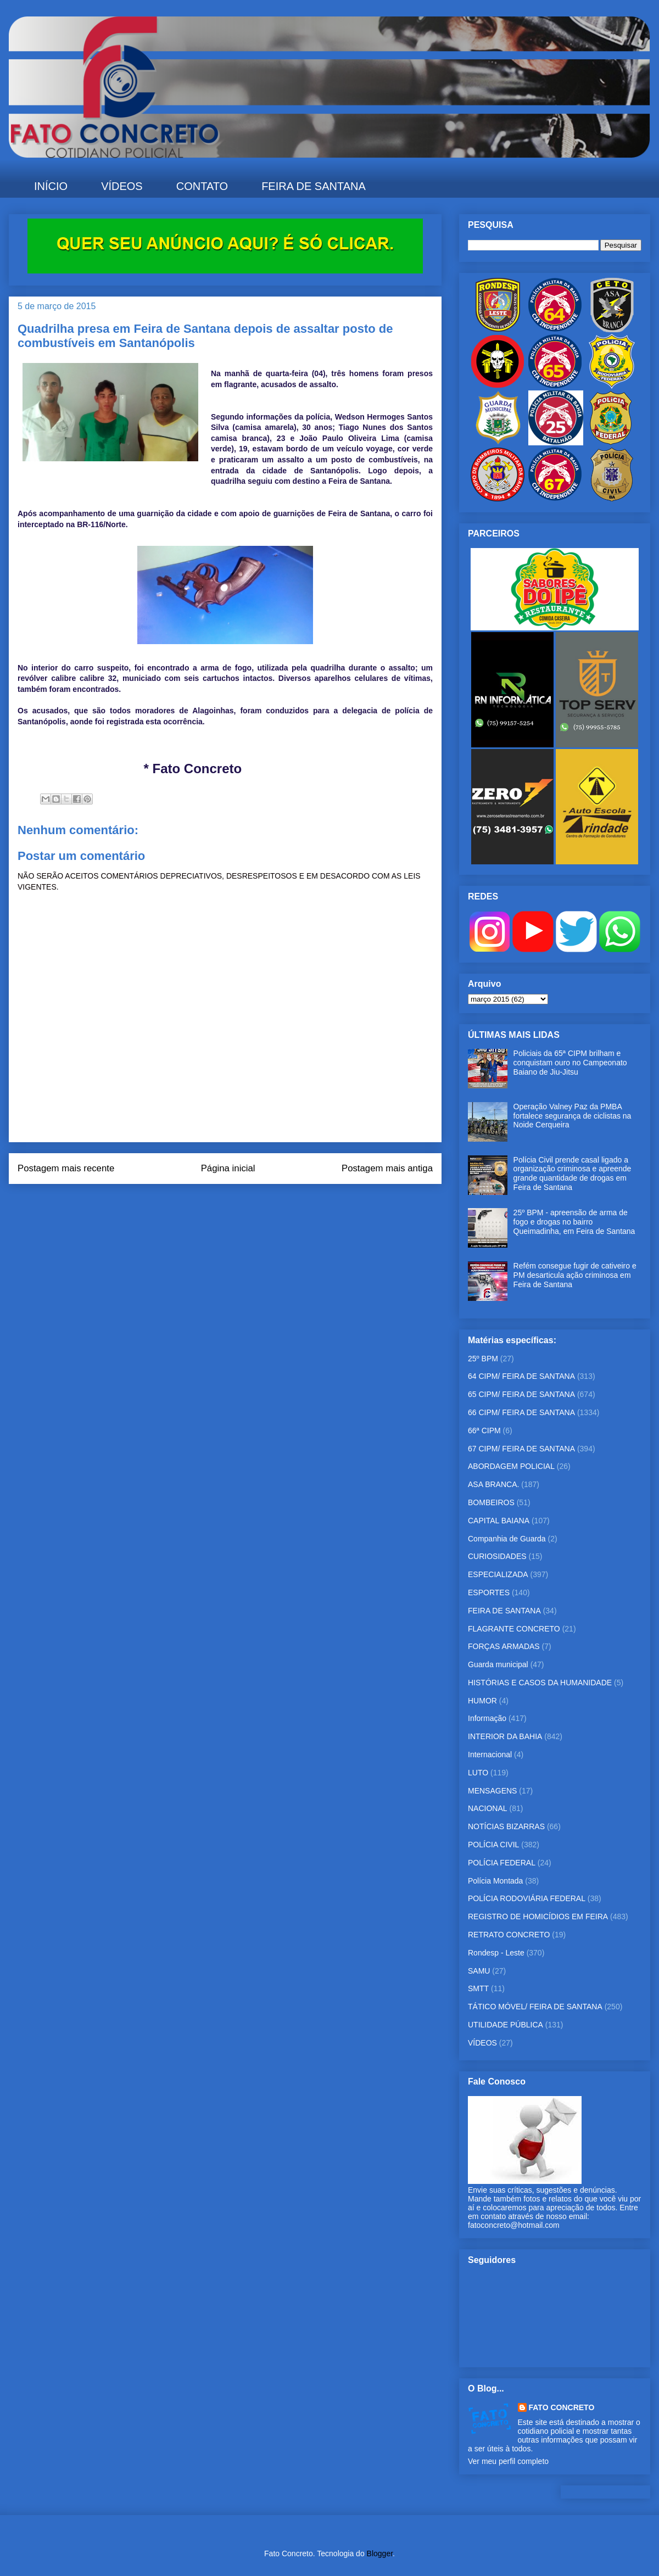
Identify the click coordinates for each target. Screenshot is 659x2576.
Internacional (490, 1754)
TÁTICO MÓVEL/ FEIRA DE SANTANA (535, 2006)
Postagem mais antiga (387, 1168)
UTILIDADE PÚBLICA (505, 2024)
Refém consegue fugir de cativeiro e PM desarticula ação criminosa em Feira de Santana (574, 1275)
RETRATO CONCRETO (509, 1934)
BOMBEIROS (491, 1502)
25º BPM (483, 1358)
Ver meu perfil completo (508, 2461)
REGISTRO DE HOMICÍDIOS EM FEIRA (538, 1916)
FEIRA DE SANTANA (313, 186)
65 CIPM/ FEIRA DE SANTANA (521, 1394)
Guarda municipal (498, 1664)
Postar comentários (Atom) (240, 1205)
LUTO (478, 1772)
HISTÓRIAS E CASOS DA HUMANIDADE (540, 1682)
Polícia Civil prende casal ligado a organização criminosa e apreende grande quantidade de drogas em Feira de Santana (572, 1173)
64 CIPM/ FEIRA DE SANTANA (521, 1376)
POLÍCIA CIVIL (493, 1844)
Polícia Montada (495, 1880)
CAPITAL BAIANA (498, 1520)
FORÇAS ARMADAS (504, 1646)
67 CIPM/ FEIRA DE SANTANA (521, 1448)
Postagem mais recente (66, 1168)
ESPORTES (489, 1592)
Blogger (380, 2553)
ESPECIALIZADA (498, 1574)
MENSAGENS (492, 1790)
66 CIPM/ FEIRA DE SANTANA (521, 1412)
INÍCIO (51, 186)
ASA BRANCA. (493, 1484)
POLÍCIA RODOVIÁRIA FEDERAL (526, 1898)
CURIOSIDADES (497, 1556)
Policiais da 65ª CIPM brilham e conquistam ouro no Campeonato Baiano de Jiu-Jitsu (570, 1062)
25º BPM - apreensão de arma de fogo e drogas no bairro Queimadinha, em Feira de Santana (574, 1222)
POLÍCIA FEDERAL (501, 1862)
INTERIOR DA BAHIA (505, 1736)
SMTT (478, 1988)
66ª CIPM (484, 1430)
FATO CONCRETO (562, 2407)
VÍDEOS (122, 186)
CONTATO (202, 186)
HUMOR (482, 1700)
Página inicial (228, 1168)
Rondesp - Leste (496, 1952)
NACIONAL (487, 1808)
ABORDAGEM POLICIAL (511, 1466)
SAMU (479, 1970)
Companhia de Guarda (507, 1538)
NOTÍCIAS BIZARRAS (506, 1826)
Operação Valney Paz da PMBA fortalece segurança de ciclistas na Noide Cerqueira (572, 1116)
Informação (487, 1718)
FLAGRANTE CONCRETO (514, 1628)
